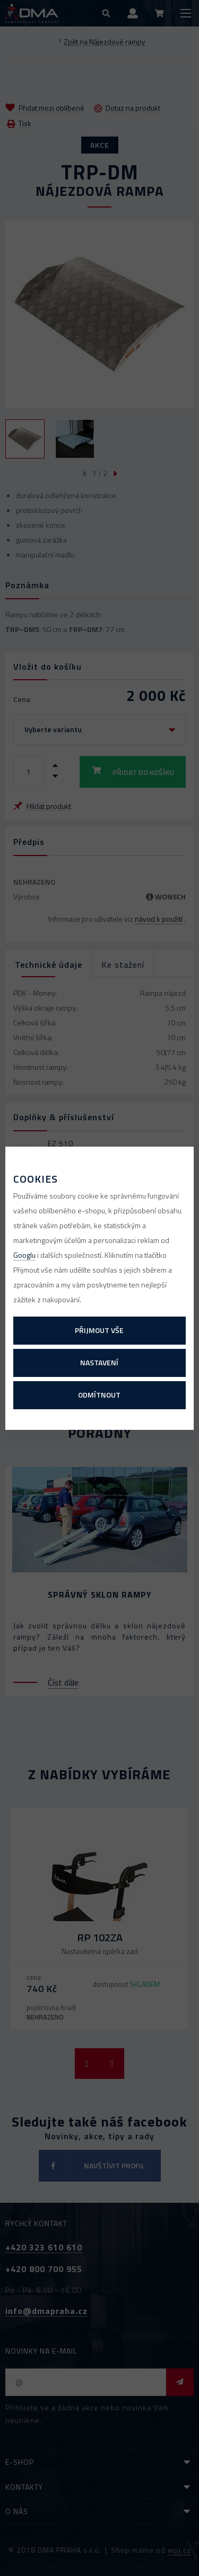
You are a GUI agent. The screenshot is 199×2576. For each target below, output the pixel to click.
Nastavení (99, 1362)
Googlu (24, 1254)
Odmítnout (99, 1394)
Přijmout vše (99, 1330)
